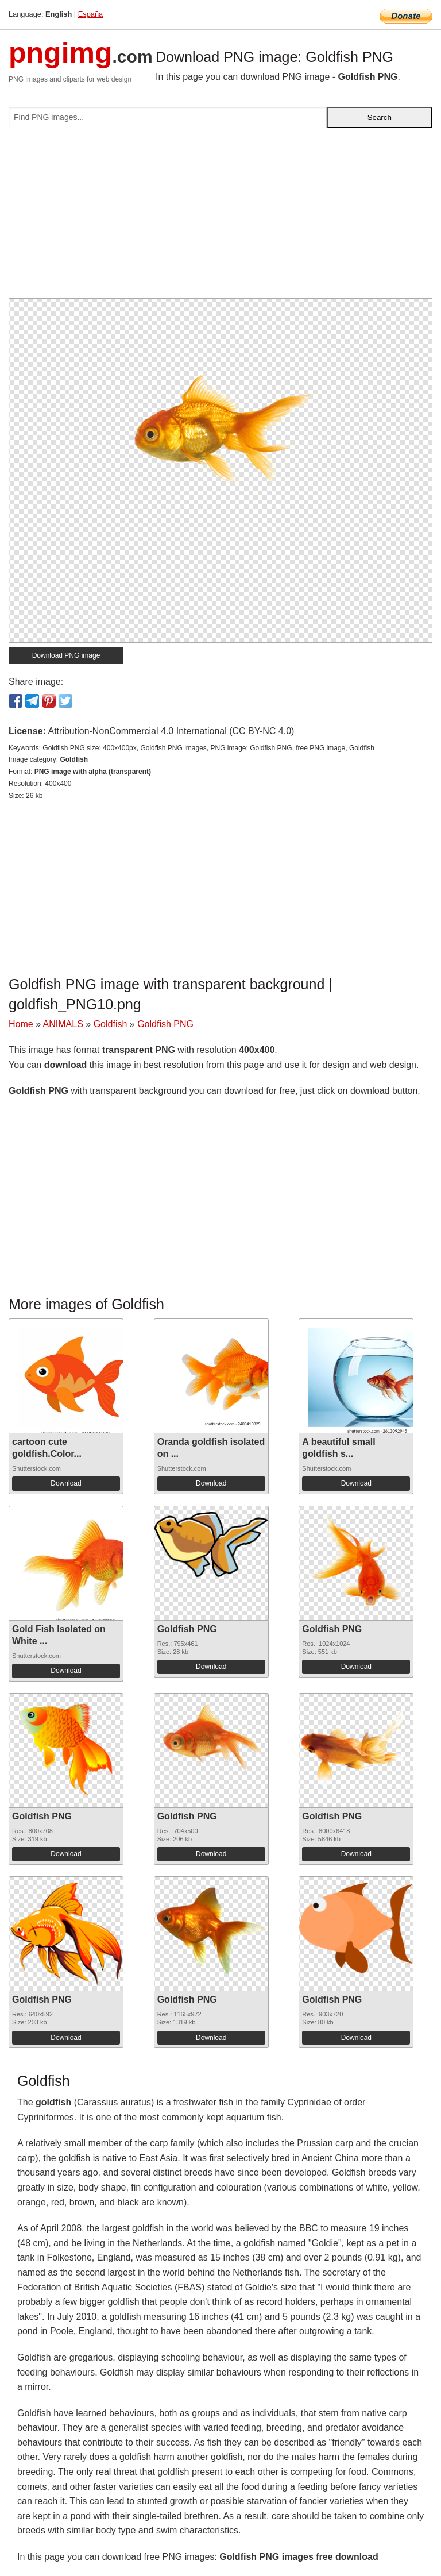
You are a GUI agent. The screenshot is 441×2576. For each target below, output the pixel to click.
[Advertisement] (220, 217)
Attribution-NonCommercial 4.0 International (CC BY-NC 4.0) (171, 731)
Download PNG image (66, 655)
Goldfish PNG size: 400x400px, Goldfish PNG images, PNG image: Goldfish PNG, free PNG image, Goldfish (208, 748)
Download (66, 1483)
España (90, 14)
